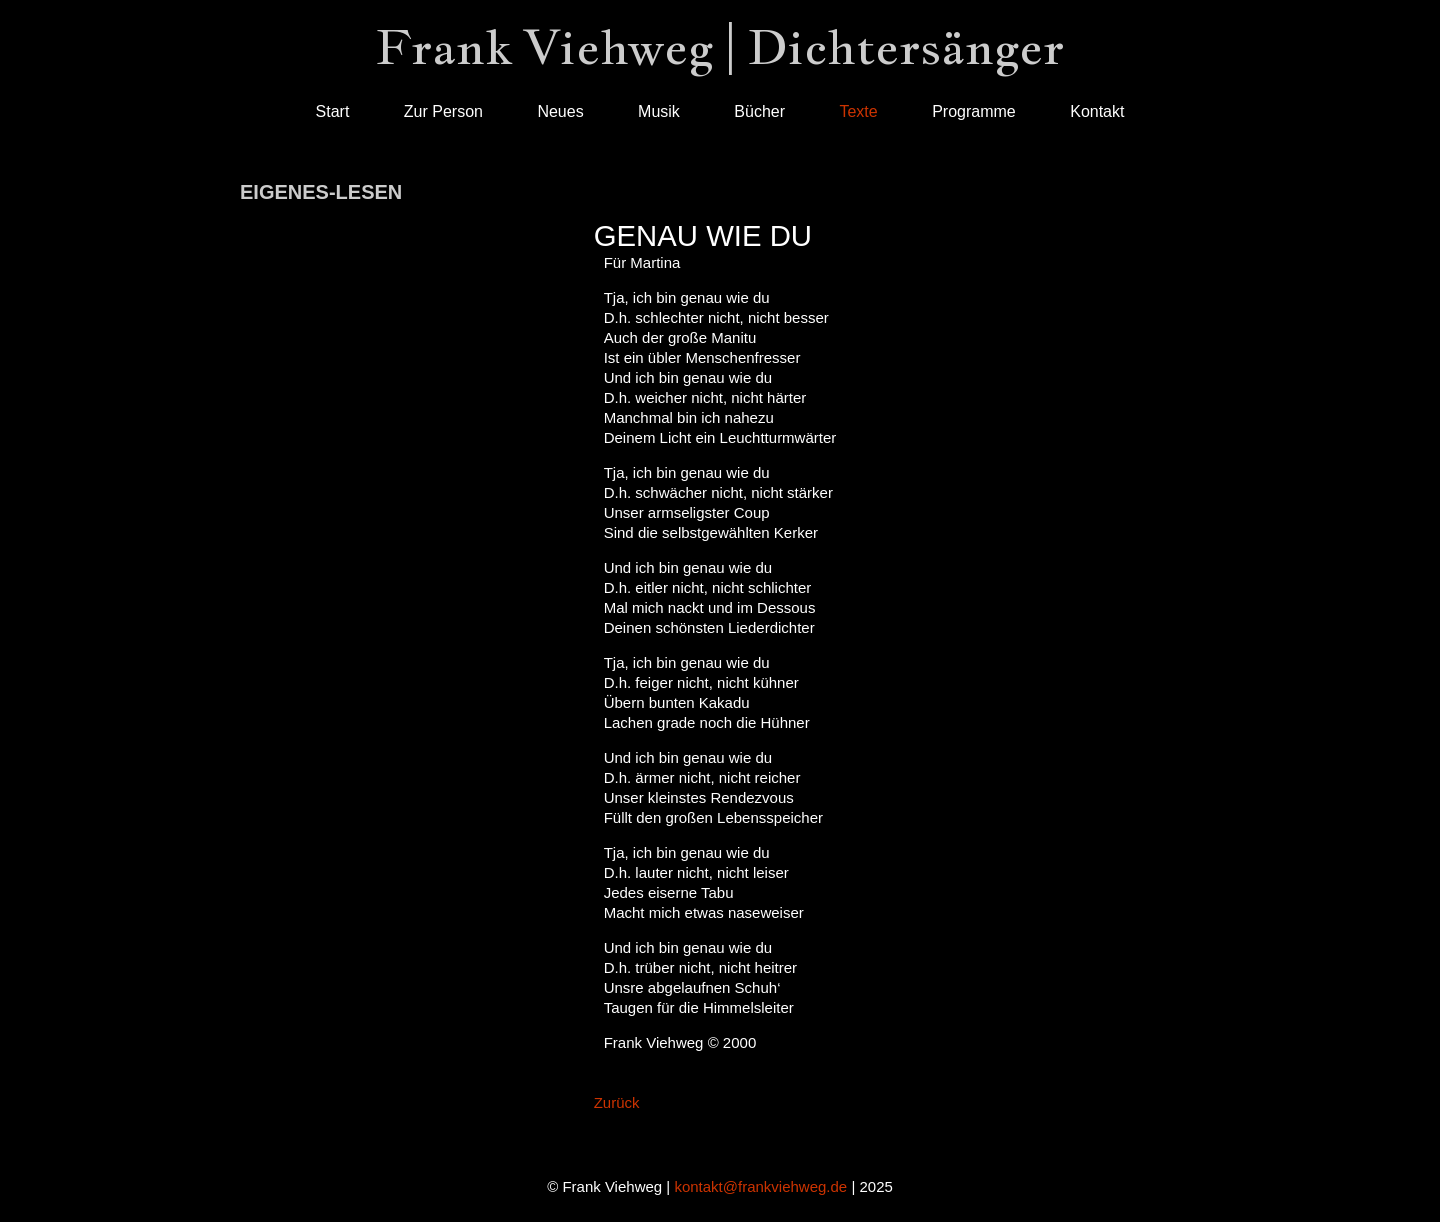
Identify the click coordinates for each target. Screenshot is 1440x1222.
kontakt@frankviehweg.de (760, 1186)
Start (333, 111)
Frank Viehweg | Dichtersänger (720, 46)
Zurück (617, 1102)
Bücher (759, 111)
